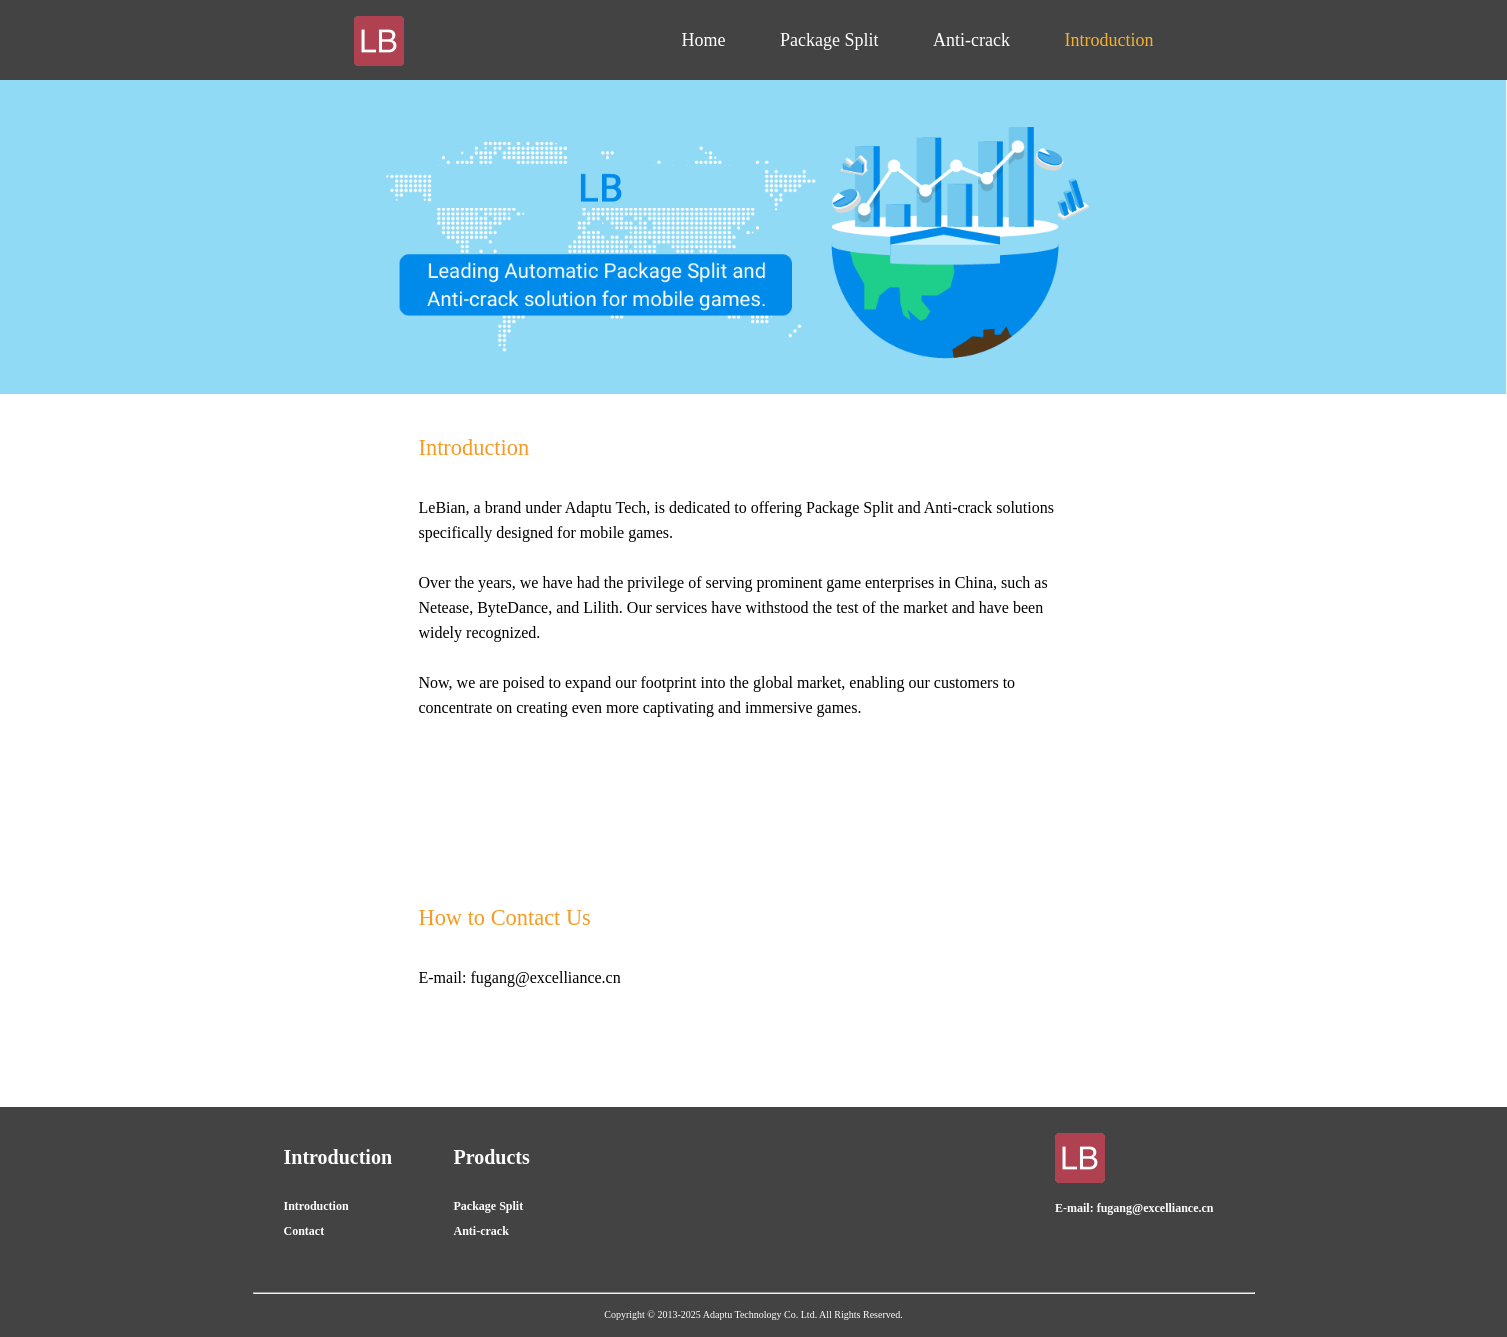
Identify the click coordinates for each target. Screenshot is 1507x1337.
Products (492, 1157)
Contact (304, 1231)
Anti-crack (971, 40)
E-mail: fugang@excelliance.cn (1134, 1208)
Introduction (1109, 40)
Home (704, 40)
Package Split (829, 40)
